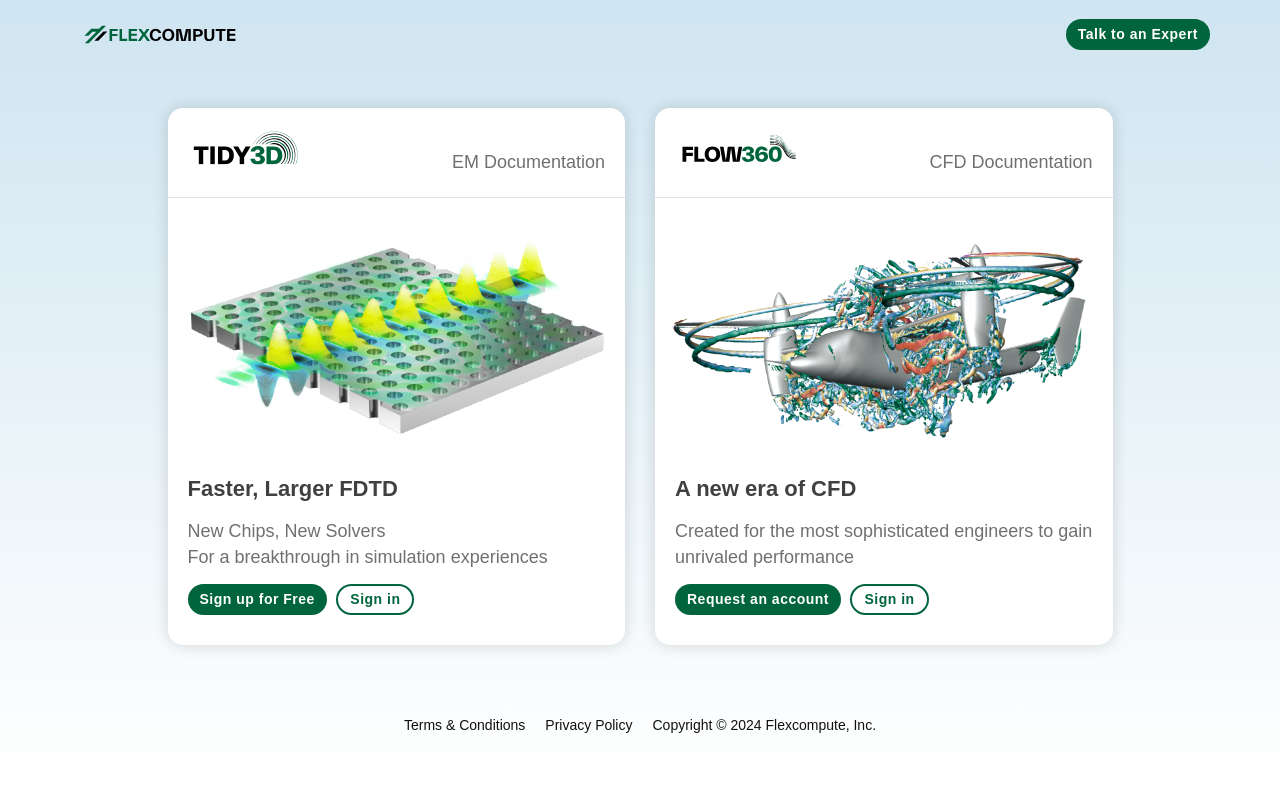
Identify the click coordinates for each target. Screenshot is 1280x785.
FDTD (368, 488)
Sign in (375, 599)
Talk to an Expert (1138, 34)
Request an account (758, 599)
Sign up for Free (257, 599)
